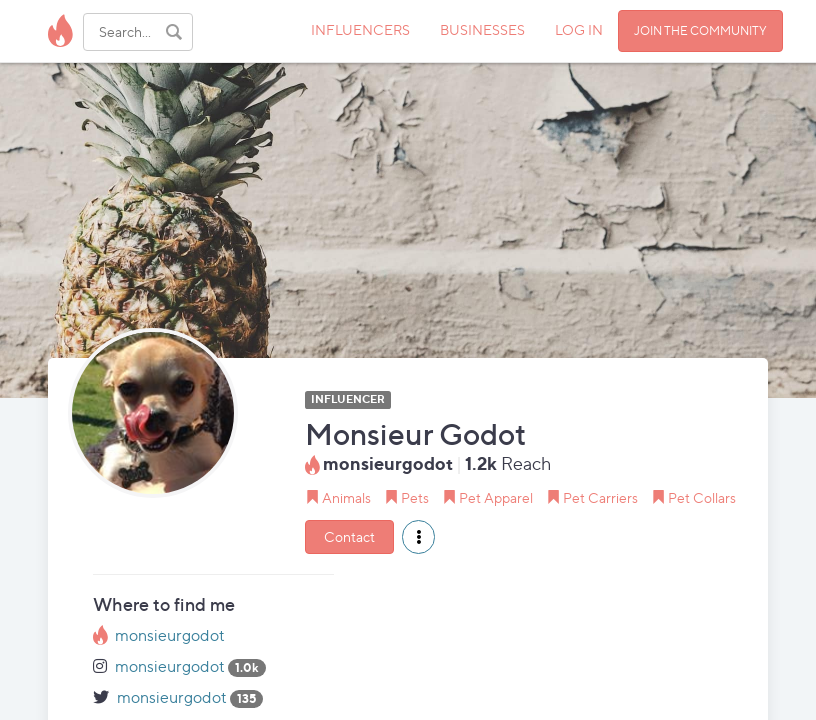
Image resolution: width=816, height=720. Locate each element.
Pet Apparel (496, 497)
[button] (418, 537)
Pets (415, 497)
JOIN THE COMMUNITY (700, 30)
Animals (346, 497)
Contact (349, 536)
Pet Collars (702, 497)
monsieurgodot (170, 635)
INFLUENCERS (360, 29)
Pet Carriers (600, 497)
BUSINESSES (482, 29)
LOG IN (579, 29)
